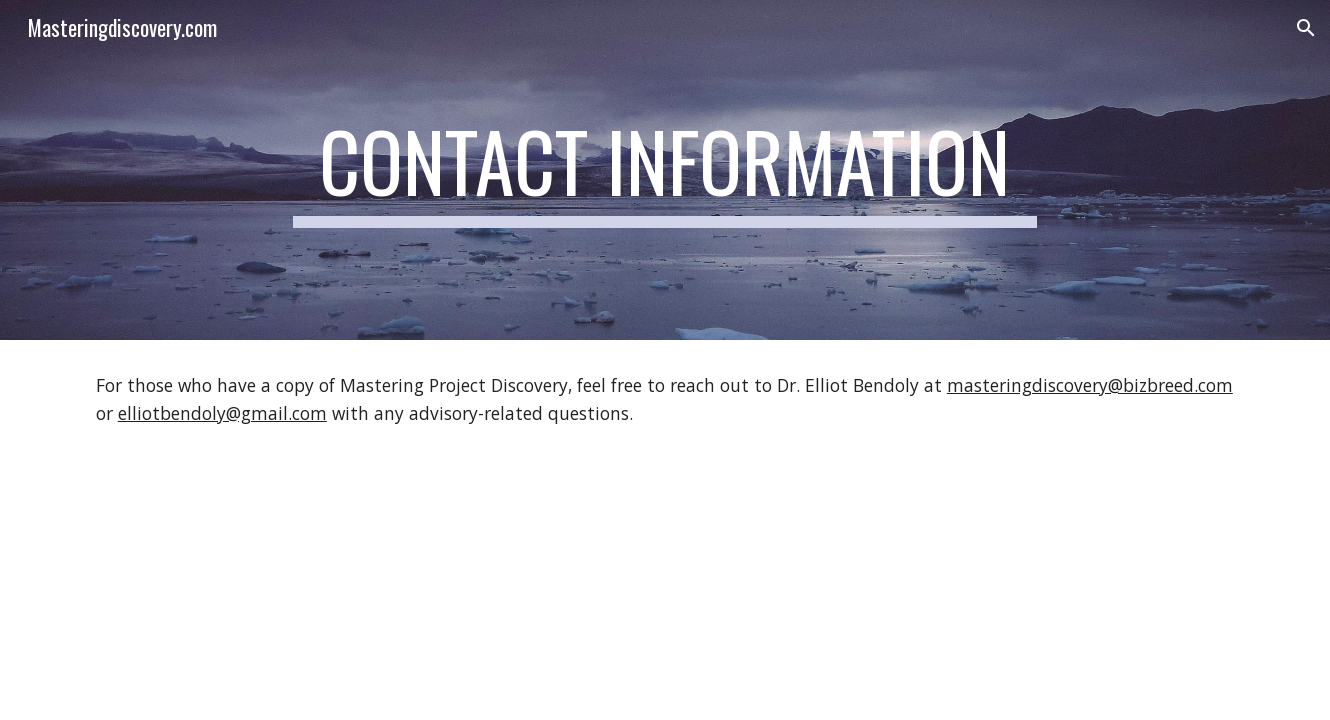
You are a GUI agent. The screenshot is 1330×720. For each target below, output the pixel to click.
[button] (1306, 28)
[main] (665, 170)
